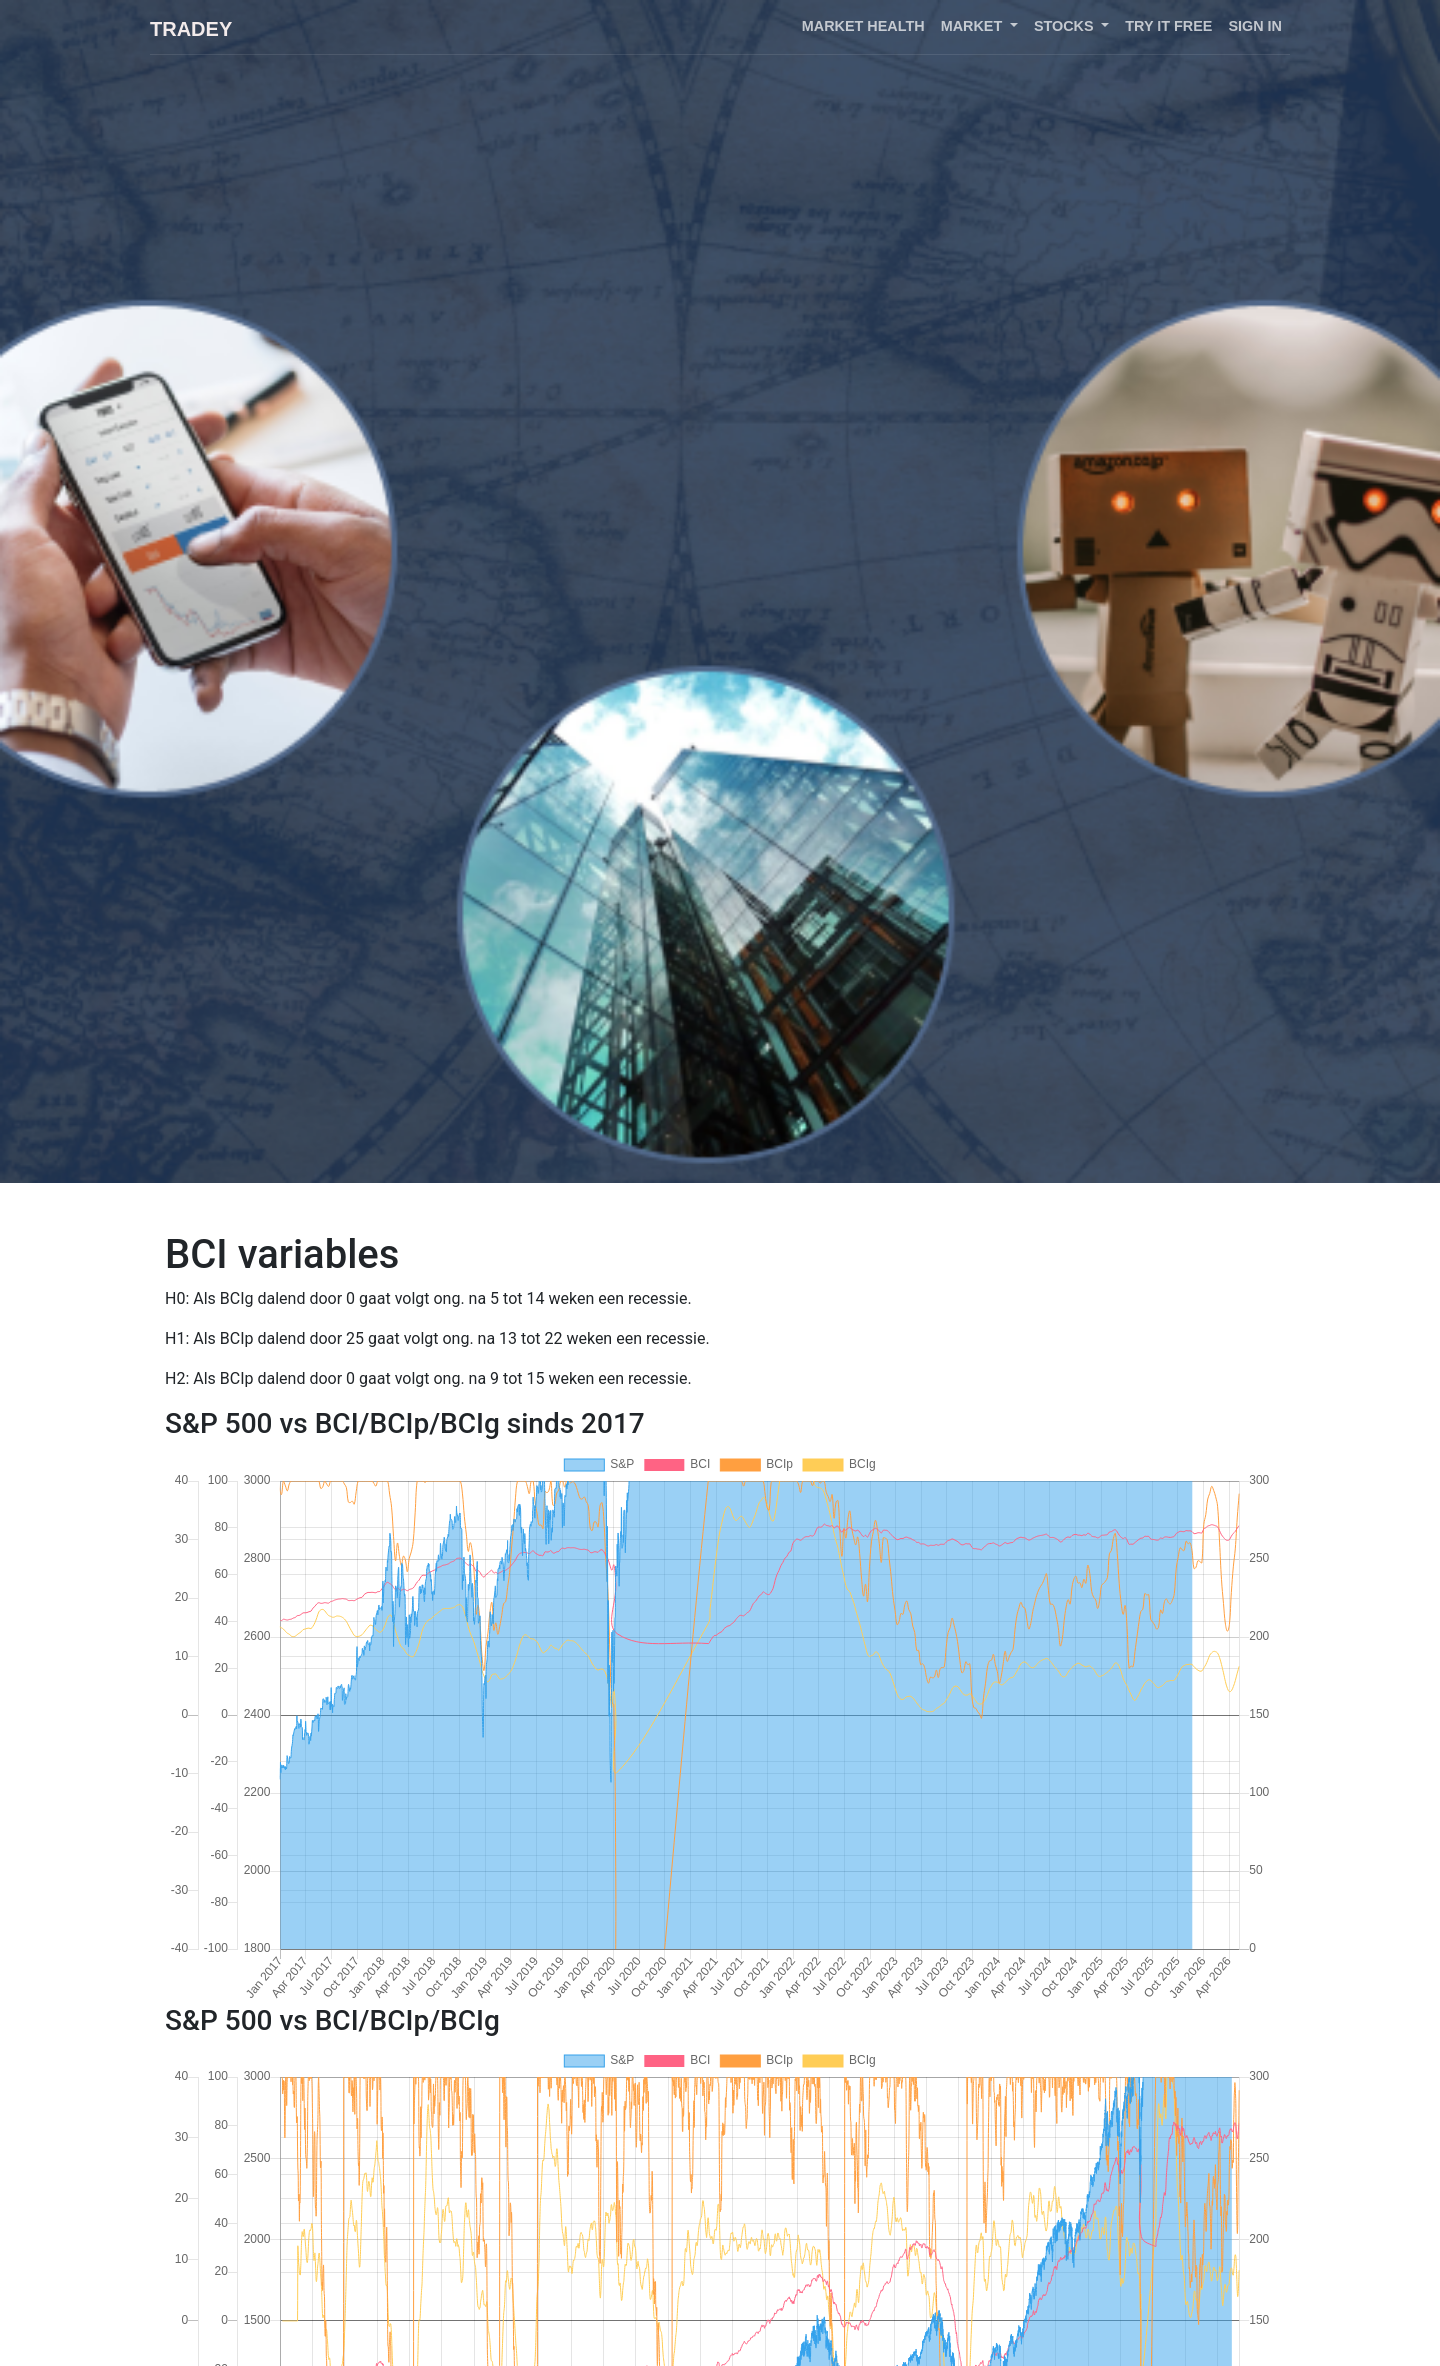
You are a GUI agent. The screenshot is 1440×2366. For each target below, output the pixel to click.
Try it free (1168, 26)
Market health (863, 26)
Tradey (191, 29)
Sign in (1255, 26)
